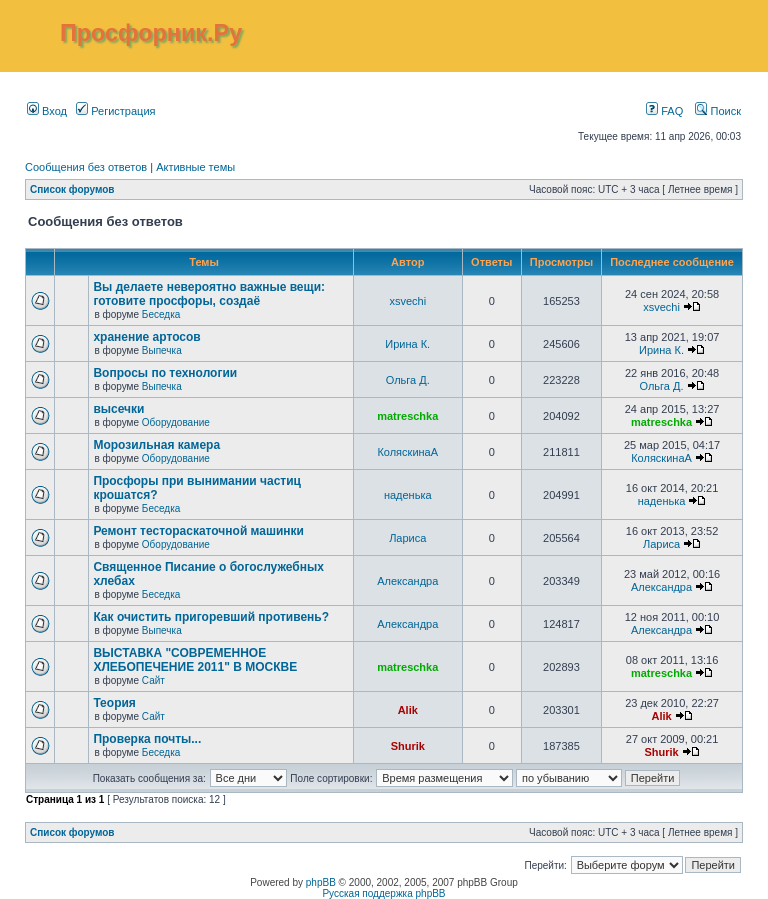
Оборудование (176, 422)
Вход (47, 111)
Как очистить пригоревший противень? (211, 617)
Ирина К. (407, 344)
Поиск (718, 111)
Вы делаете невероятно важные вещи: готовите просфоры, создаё (209, 294)
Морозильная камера (156, 445)
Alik (408, 710)
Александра (407, 581)
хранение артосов (146, 337)
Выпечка (162, 350)
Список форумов (72, 189)
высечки (118, 409)
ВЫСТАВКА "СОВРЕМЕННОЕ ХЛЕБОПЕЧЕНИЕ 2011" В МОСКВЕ (195, 660)
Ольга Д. (408, 380)
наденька (408, 495)
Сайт (153, 680)
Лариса (407, 538)
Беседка (161, 314)
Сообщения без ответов (86, 167)
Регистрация (115, 111)
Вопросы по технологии (165, 373)
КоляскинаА (407, 452)
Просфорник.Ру (151, 33)
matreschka (407, 416)
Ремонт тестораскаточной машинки (198, 531)
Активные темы (195, 167)
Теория (114, 703)
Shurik (408, 746)
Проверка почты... (147, 739)
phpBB (321, 882)
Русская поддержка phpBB (383, 893)
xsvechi (407, 301)
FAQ (664, 111)
